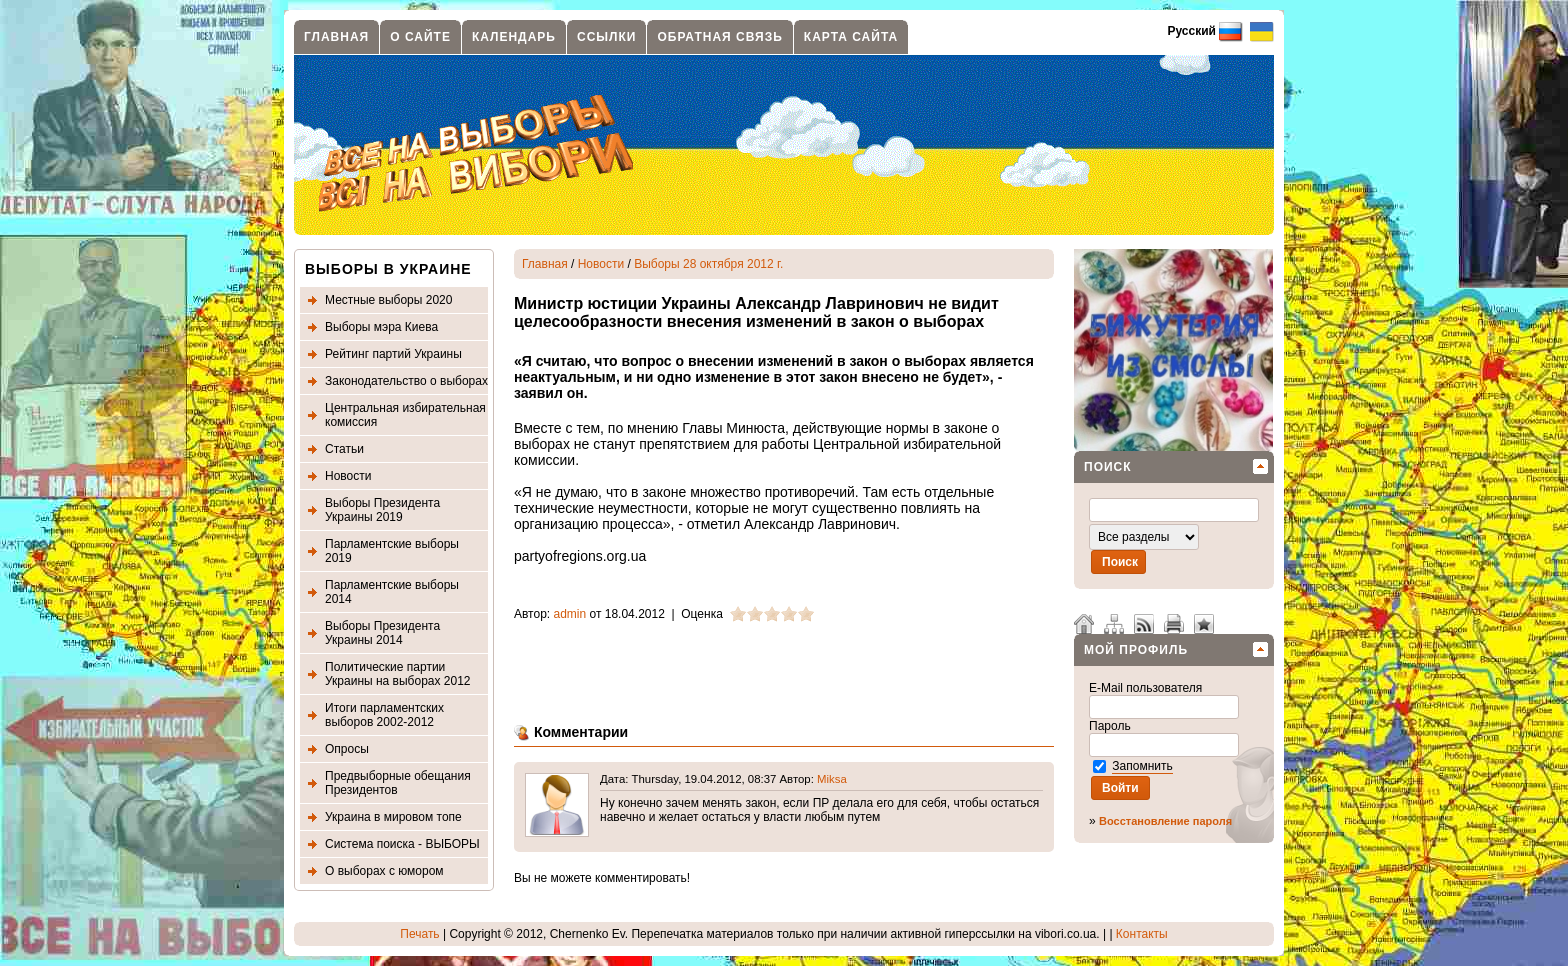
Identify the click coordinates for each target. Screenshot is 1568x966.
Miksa (832, 779)
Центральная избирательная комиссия (405, 415)
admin (570, 614)
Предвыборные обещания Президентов (398, 783)
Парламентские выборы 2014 (392, 592)
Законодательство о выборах (406, 381)
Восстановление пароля (1165, 821)
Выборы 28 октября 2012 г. (708, 264)
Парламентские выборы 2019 (392, 551)
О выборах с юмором (384, 871)
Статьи (344, 449)
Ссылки (606, 37)
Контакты (1142, 934)
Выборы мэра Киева (381, 327)
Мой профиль (1136, 650)
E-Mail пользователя (1147, 688)
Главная (336, 37)
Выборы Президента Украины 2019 (382, 510)
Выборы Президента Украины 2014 (382, 633)
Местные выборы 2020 (388, 300)
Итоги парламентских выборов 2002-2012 (384, 715)
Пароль (1111, 726)
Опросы (347, 749)
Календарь (514, 37)
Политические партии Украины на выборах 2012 (398, 674)
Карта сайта (851, 37)
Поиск (1108, 467)
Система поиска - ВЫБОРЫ (402, 844)
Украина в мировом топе (393, 817)
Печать (419, 934)
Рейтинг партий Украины (393, 354)
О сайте (420, 37)
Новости (348, 476)
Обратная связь (719, 37)
